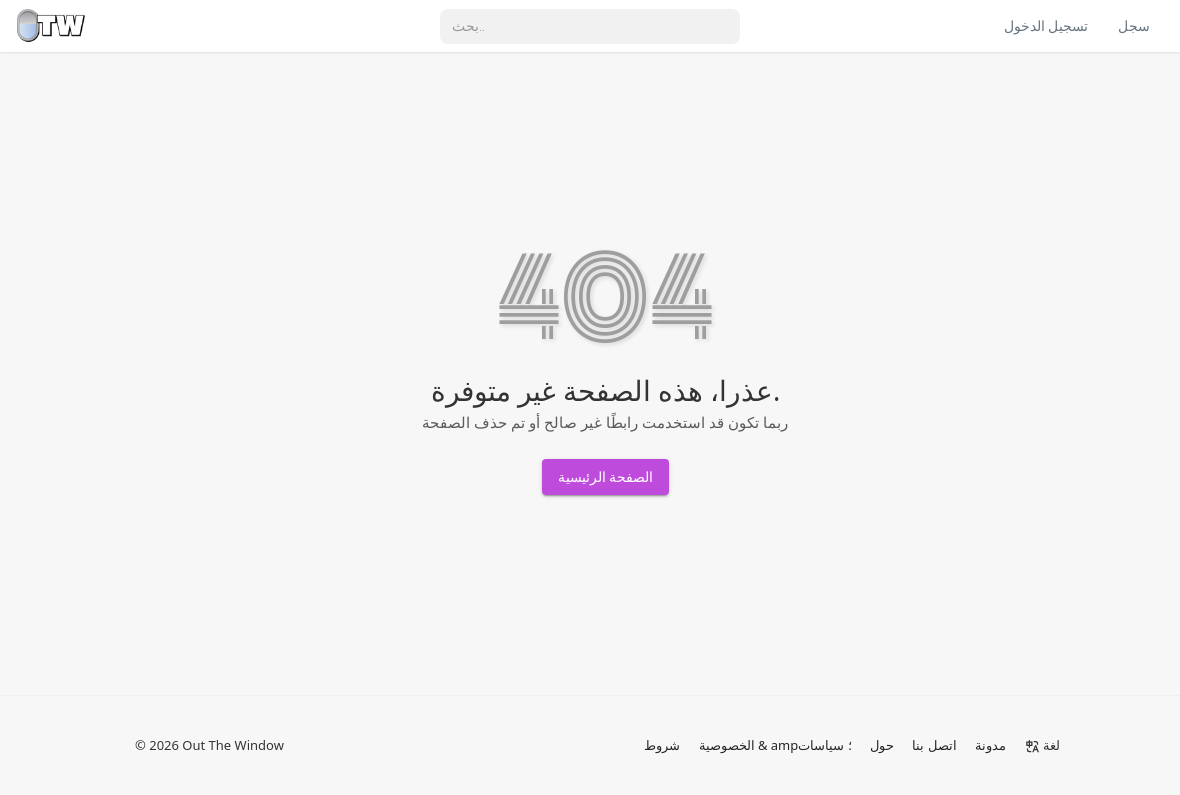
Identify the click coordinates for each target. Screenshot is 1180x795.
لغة (1042, 745)
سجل (1134, 26)
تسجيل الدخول (1046, 26)
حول (882, 745)
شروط (662, 745)
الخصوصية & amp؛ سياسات (775, 745)
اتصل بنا (934, 745)
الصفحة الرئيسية (605, 477)
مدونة (990, 745)
